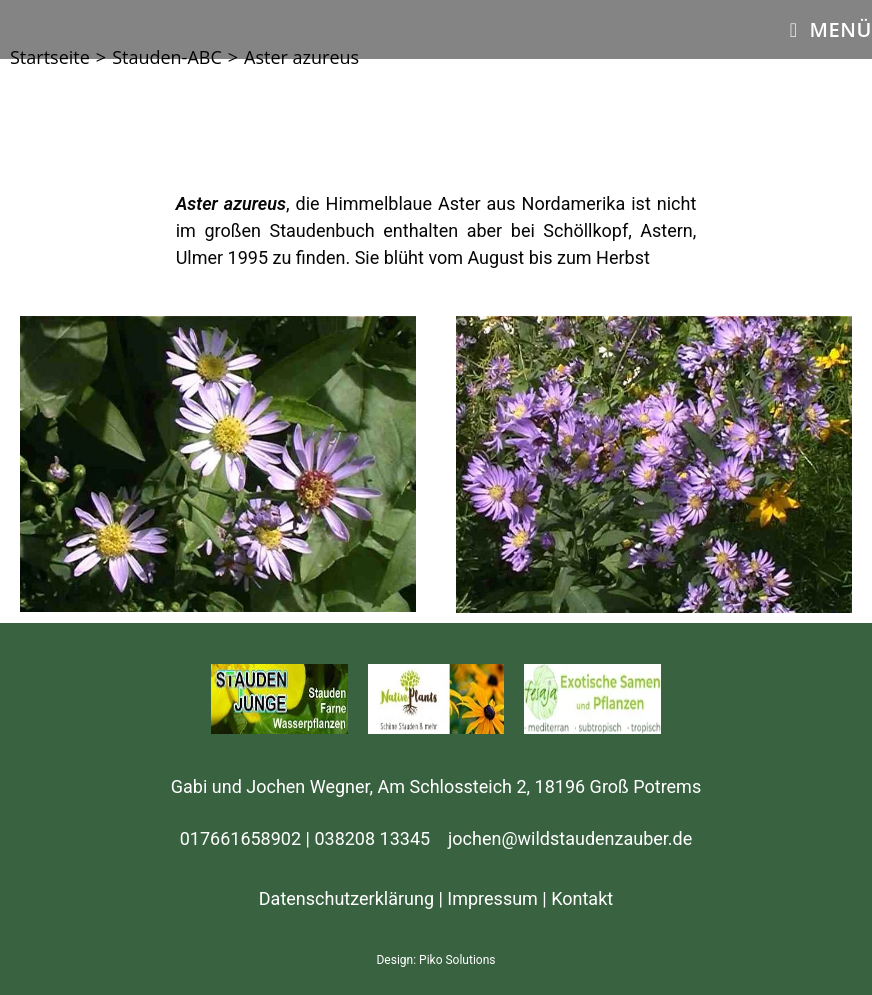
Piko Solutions (457, 960)
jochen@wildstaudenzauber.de (570, 838)
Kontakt (582, 898)
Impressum (492, 898)
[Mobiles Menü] (831, 29)
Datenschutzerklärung (346, 898)
